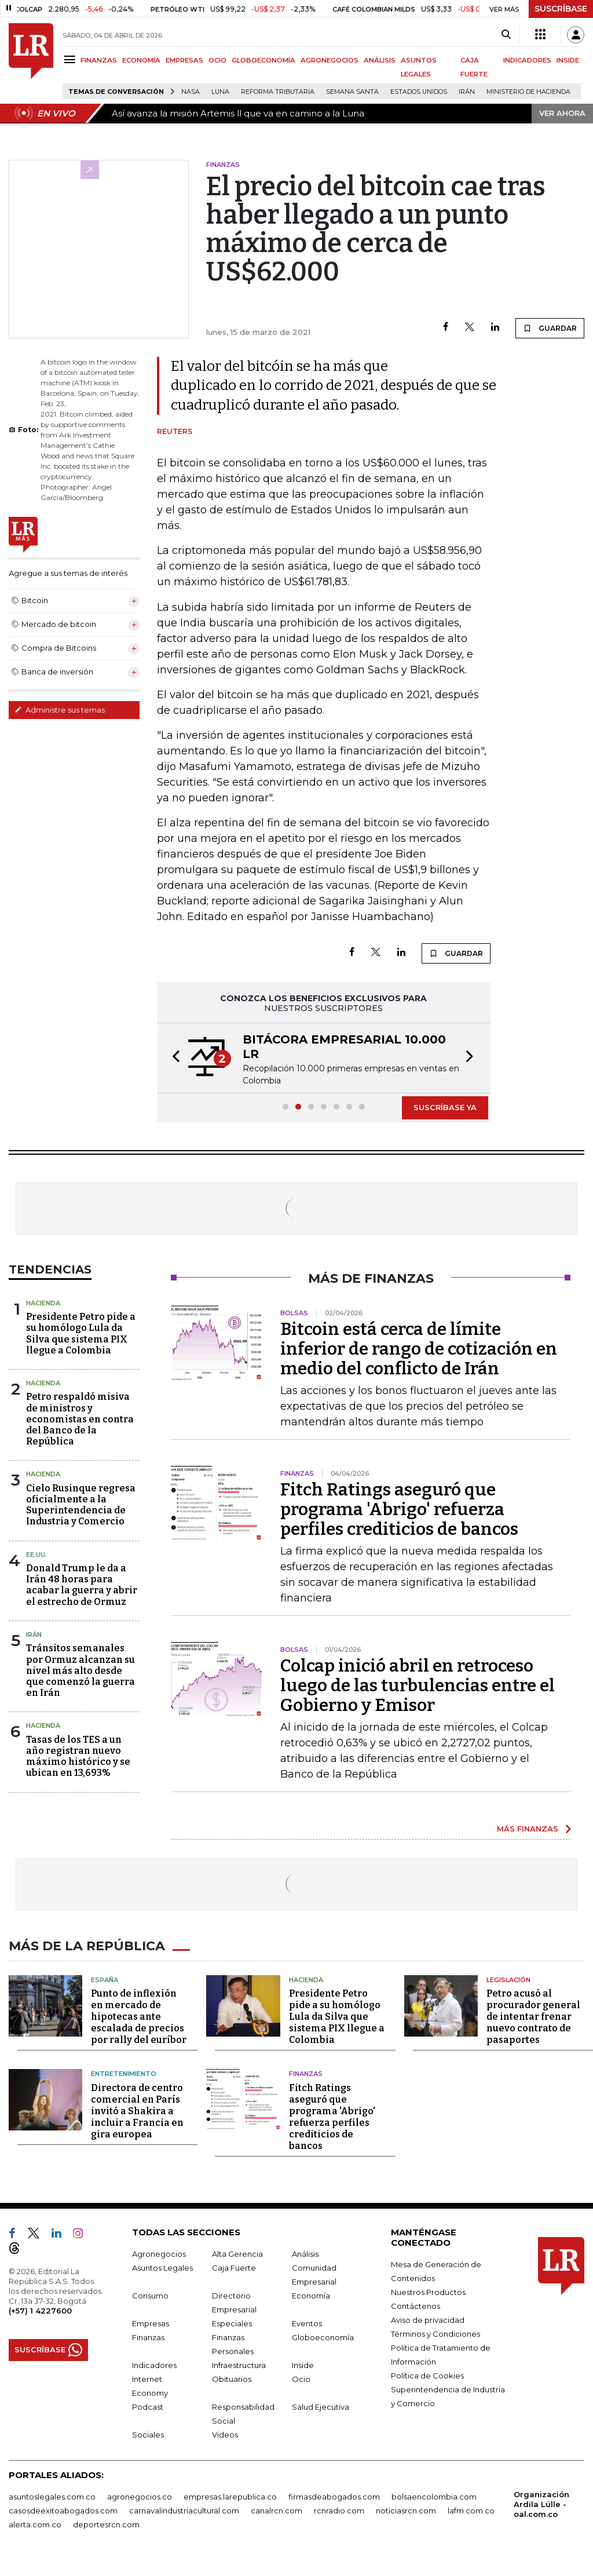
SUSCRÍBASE (561, 8)
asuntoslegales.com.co (52, 2495)
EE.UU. (36, 1554)
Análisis (305, 2252)
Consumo (150, 2294)
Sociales (148, 2433)
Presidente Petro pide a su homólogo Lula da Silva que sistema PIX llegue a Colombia (81, 1333)
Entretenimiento (123, 2072)
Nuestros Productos (428, 2291)
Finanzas (306, 2072)
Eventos (307, 2322)
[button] (172, 1058)
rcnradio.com (339, 2509)
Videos (225, 2433)
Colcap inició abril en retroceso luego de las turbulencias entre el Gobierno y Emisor (417, 1685)
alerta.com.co (35, 2523)
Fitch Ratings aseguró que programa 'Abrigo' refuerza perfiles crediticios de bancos (399, 1509)
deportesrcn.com (106, 2523)
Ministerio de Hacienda (528, 92)
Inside (303, 2364)
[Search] (506, 35)
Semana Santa (352, 92)
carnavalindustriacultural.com (184, 2509)
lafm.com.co (471, 2509)
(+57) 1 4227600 (40, 2309)
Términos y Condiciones (435, 2332)
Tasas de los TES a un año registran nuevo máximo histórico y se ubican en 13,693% (78, 1756)
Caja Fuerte (234, 2266)
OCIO (217, 60)
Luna (220, 92)
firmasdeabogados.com (334, 2495)
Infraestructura (239, 2364)
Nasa (190, 92)
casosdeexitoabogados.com (63, 2509)
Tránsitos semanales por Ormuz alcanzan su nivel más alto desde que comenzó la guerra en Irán (80, 1670)
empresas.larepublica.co (230, 2495)
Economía (311, 2294)
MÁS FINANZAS (527, 1828)
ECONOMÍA (141, 60)
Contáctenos (415, 2304)
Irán (467, 92)
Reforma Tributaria (277, 92)
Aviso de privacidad (427, 2318)
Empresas (150, 2322)
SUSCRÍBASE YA (445, 1107)
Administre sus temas (59, 709)
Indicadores (154, 2364)
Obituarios (231, 2377)
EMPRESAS (184, 60)
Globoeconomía (323, 2336)
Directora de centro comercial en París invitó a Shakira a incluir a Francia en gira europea (137, 2110)
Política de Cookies (427, 2374)
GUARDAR (550, 328)
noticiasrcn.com (406, 2509)
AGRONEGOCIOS (329, 60)
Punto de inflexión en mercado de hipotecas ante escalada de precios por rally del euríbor (138, 2015)
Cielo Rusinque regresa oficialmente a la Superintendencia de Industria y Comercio (81, 1505)
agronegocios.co (139, 2495)
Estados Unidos (418, 92)
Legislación (508, 1979)
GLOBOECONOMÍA (263, 60)
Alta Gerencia (237, 2252)
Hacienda (43, 1303)
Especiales (232, 2322)
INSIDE (568, 60)
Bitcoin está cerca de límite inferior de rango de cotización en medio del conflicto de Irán (418, 1349)
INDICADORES (527, 60)
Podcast (147, 2405)
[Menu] (71, 59)
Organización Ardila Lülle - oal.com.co (541, 2503)
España (104, 1979)
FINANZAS (98, 60)
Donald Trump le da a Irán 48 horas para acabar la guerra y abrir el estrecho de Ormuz (81, 1585)
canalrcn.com (276, 2509)
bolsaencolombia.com (434, 2495)
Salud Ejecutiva (320, 2405)
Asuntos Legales (162, 2266)
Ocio (301, 2377)
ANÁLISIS (380, 60)
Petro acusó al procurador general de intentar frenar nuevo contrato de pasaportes (533, 2015)
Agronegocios (159, 2252)
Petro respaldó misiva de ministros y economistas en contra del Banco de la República (80, 1419)
